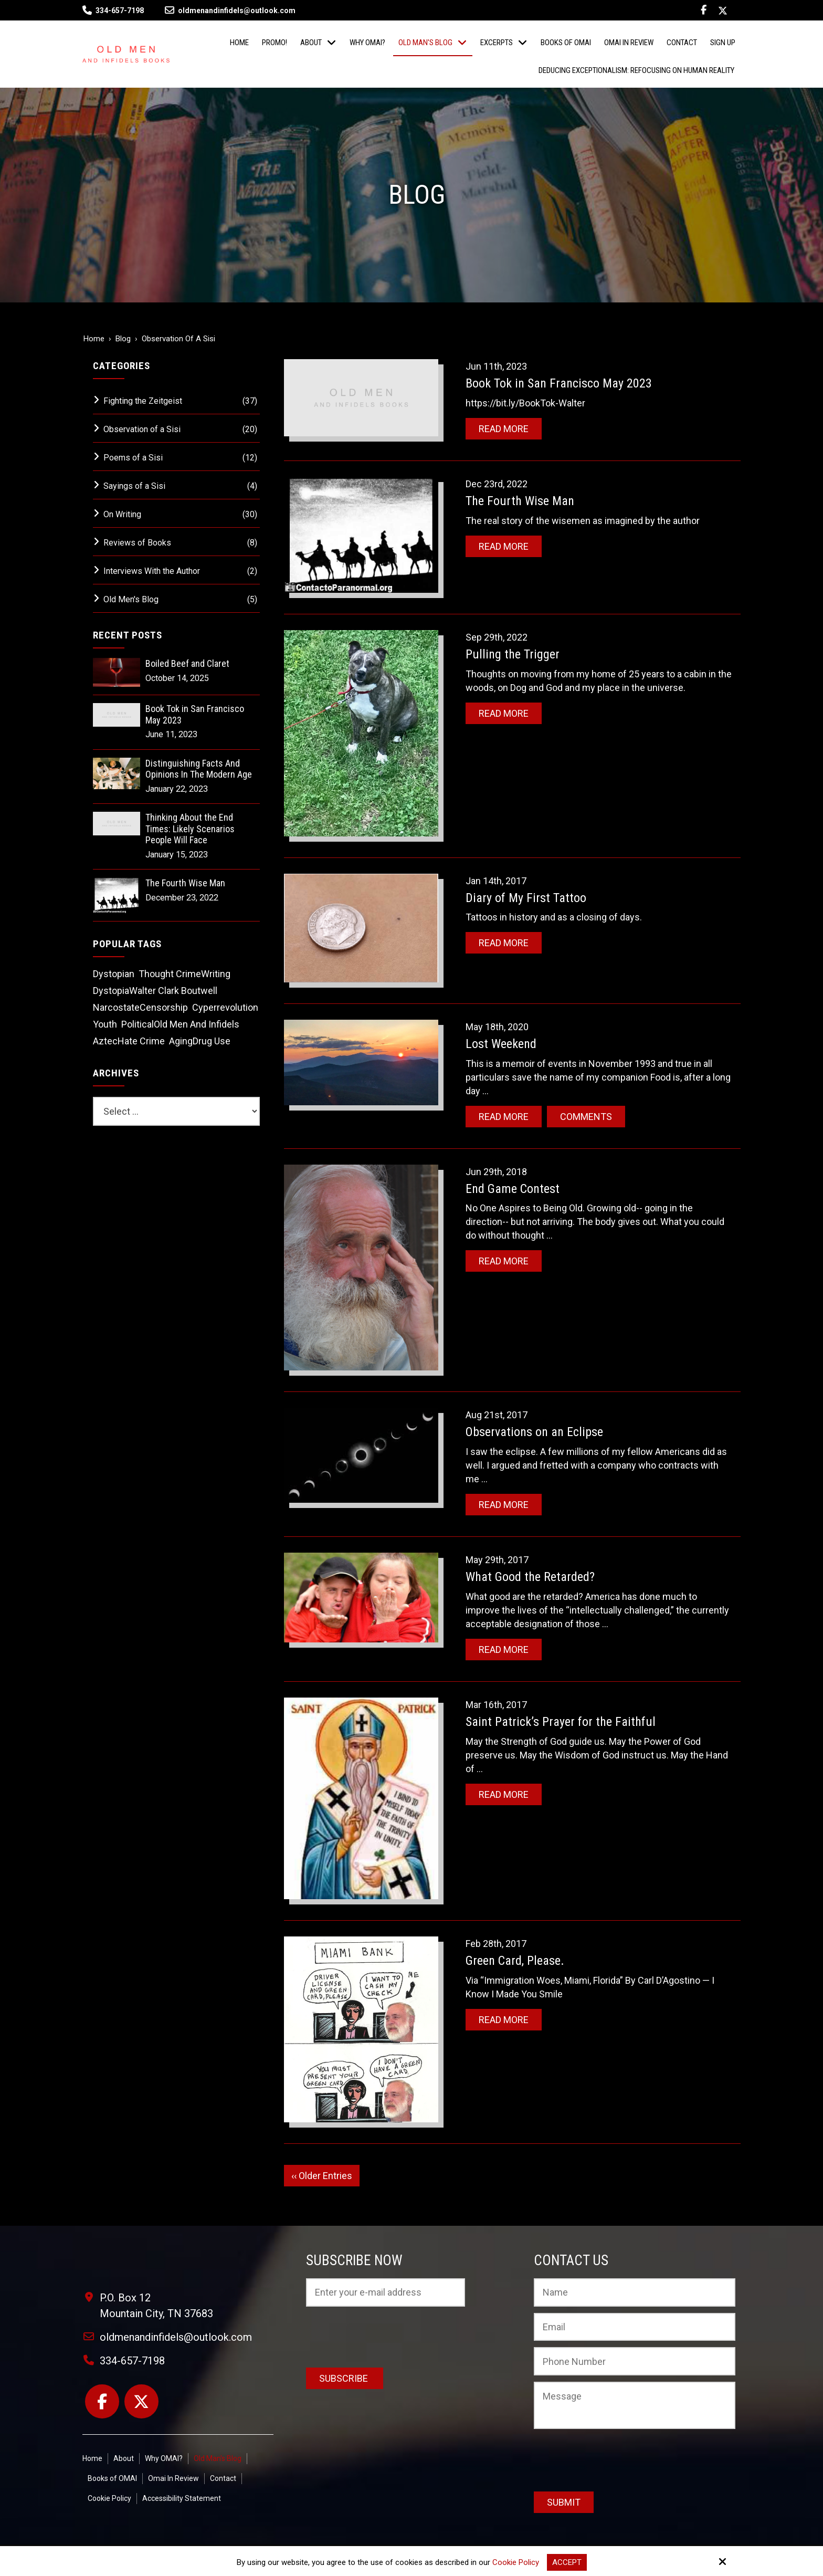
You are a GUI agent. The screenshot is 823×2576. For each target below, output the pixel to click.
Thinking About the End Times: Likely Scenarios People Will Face (190, 828)
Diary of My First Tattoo (526, 898)
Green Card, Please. (515, 1960)
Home (93, 338)
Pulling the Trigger (513, 654)
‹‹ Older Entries (321, 2175)
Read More (504, 428)
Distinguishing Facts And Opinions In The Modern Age (198, 769)
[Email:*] (634, 2327)
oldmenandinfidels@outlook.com (230, 10)
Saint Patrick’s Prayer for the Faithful (561, 1721)
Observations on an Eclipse (534, 1432)
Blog (123, 338)
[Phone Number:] (634, 2361)
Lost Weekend (501, 1043)
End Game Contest (513, 1188)
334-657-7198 (120, 10)
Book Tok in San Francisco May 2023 (559, 383)
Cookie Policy (515, 2562)
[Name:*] (634, 2292)
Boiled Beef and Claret (187, 663)
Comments (586, 1116)
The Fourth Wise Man (520, 501)
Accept (567, 2562)
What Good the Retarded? (530, 1576)
